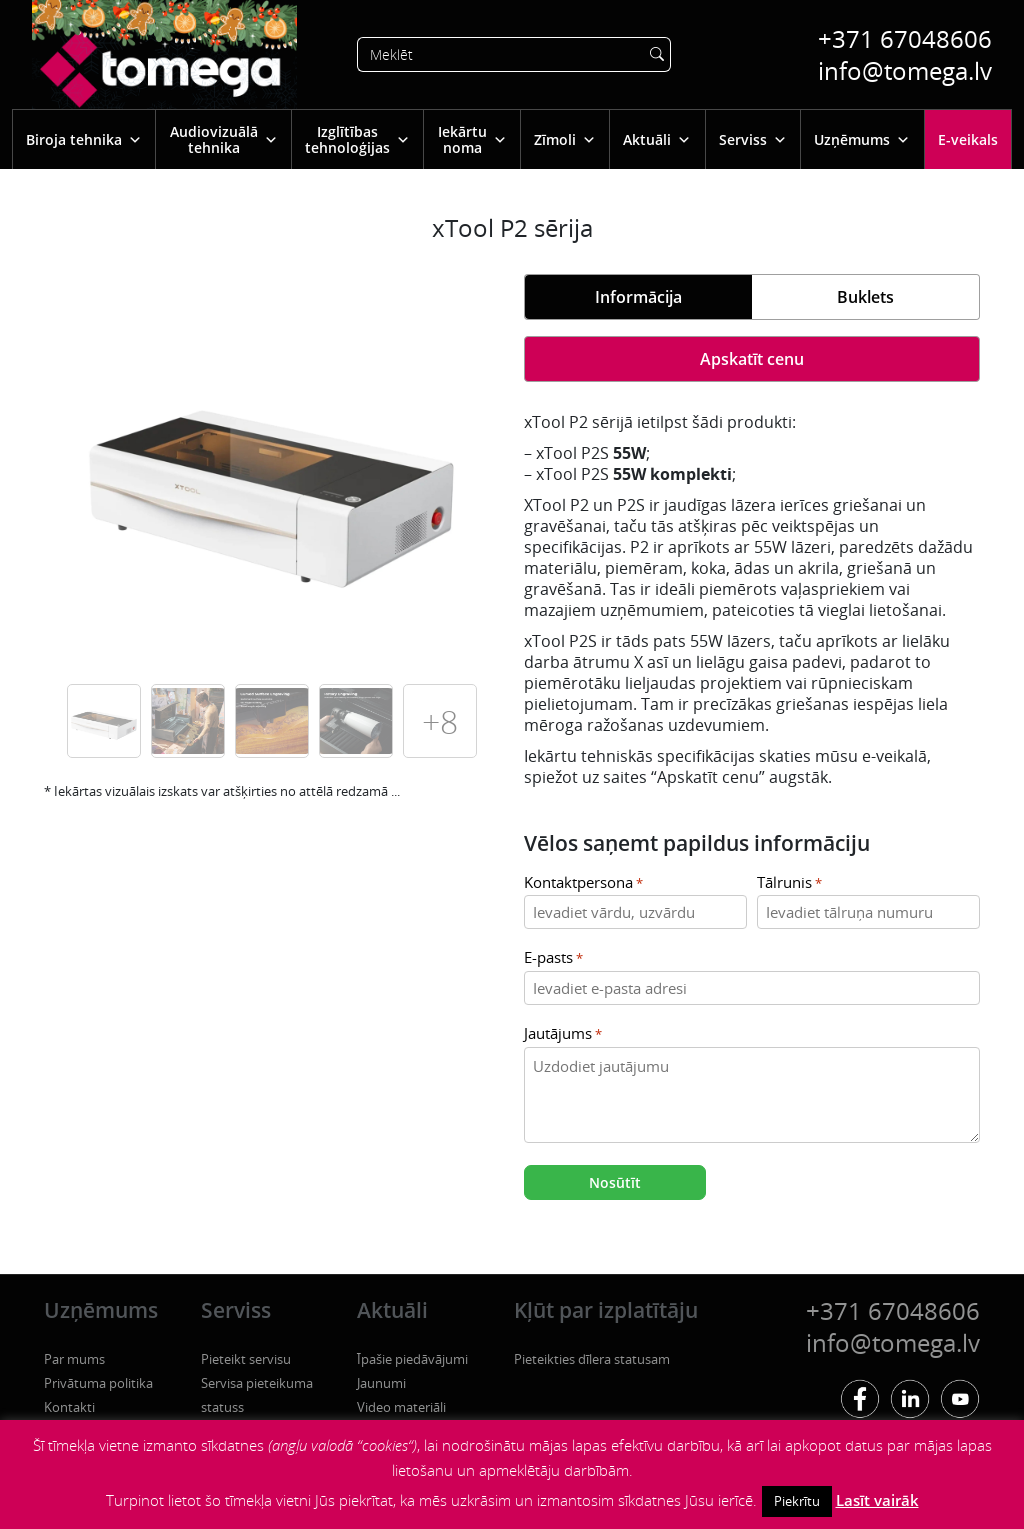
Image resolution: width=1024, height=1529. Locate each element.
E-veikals (968, 139)
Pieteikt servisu (246, 1359)
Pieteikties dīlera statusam (592, 1359)
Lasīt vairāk (877, 1500)
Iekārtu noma (472, 139)
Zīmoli (565, 139)
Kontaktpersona (583, 883)
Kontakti (69, 1407)
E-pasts (553, 958)
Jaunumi (381, 1383)
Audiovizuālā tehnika (224, 139)
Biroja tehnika (84, 139)
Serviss (753, 139)
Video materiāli (401, 1407)
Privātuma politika (98, 1383)
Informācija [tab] (638, 297)
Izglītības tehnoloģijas (357, 139)
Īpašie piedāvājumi (412, 1359)
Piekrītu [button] (797, 1501)
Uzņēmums (862, 139)
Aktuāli (657, 139)
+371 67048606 (905, 38)
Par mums (74, 1359)
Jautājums (563, 1034)
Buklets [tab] (865, 297)
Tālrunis (789, 883)
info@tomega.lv (905, 70)
